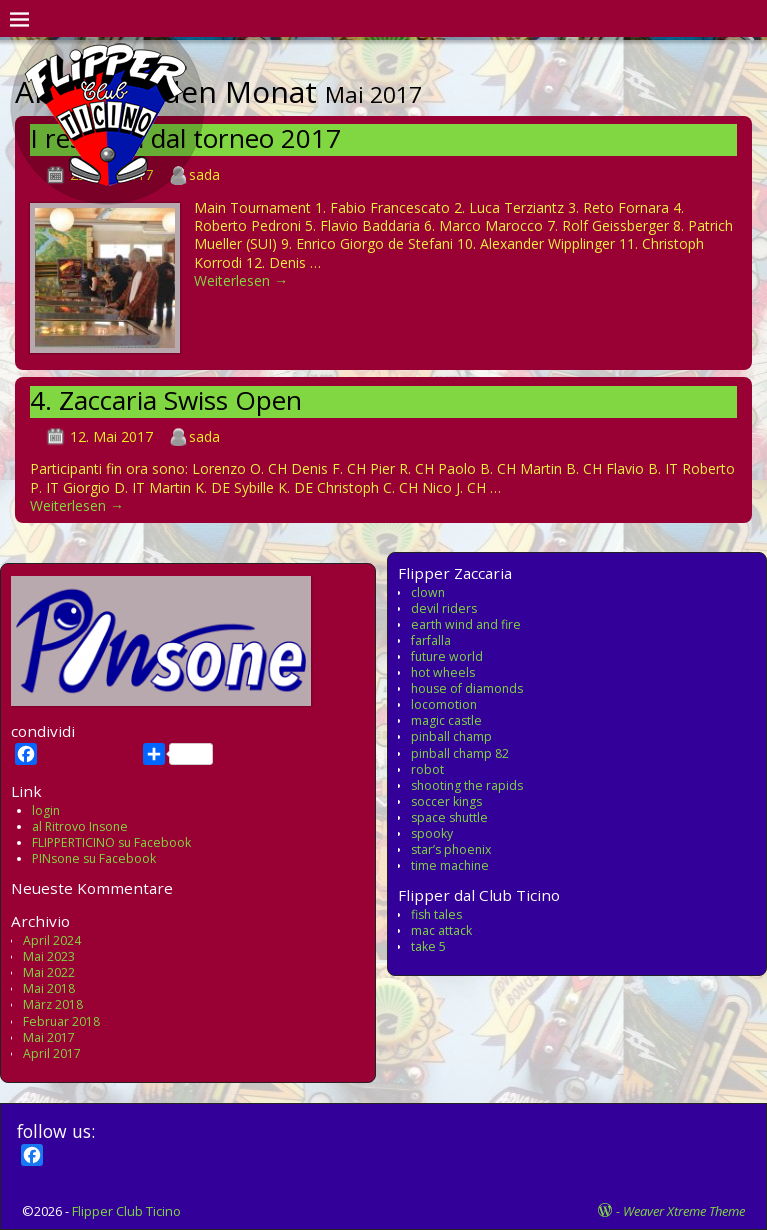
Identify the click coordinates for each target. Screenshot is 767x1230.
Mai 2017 (49, 1037)
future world (447, 656)
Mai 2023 (49, 956)
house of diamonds (467, 688)
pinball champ (451, 736)
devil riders (444, 608)
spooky (432, 833)
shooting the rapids (467, 785)
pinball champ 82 (460, 753)
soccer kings (446, 801)
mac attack (441, 930)
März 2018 (53, 1004)
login (46, 810)
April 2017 (52, 1053)
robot (427, 769)
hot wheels (443, 672)
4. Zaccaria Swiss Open (166, 400)
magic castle (446, 720)
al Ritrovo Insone (80, 826)
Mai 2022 (49, 972)
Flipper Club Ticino (126, 1211)
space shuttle (449, 817)
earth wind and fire (466, 624)
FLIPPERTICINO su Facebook (111, 842)
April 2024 (52, 940)
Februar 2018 (61, 1021)
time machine (450, 865)
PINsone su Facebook (94, 858)
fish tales (436, 914)
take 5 (428, 946)
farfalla (431, 640)
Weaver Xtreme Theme (684, 1211)
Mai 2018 (49, 988)
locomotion (444, 704)
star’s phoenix (451, 849)
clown (428, 592)
